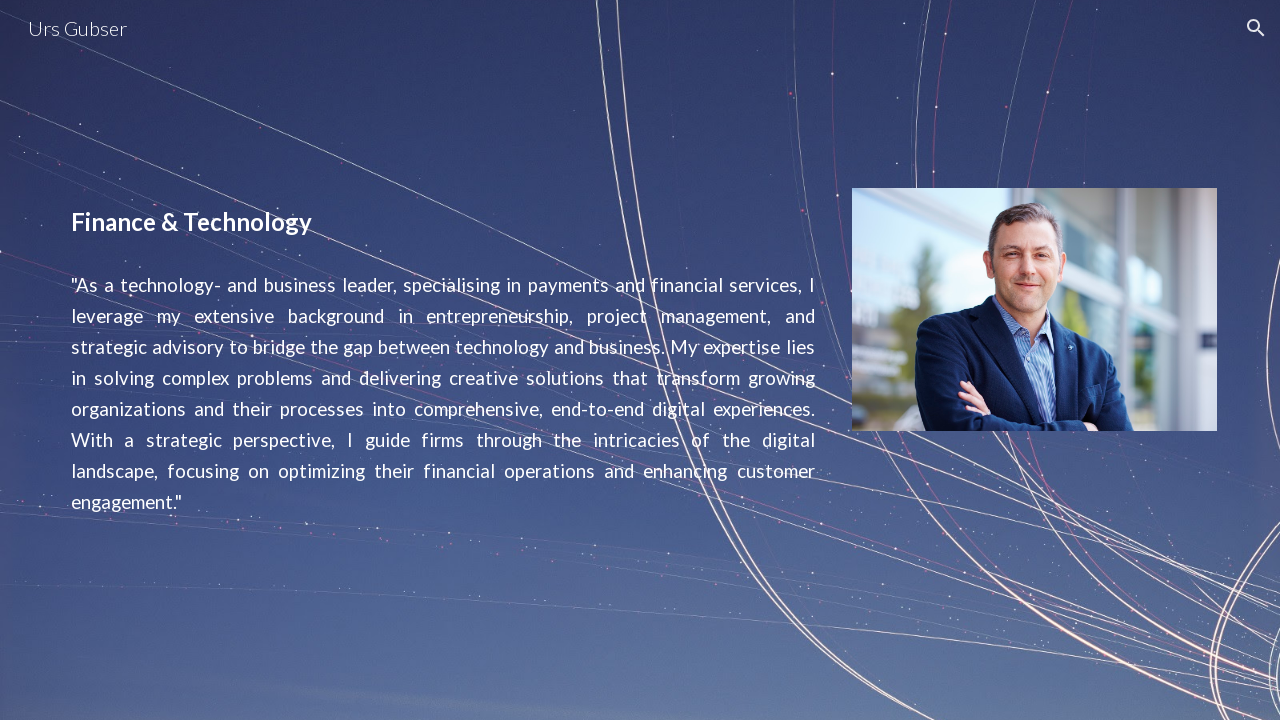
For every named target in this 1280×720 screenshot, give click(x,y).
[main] (443, 222)
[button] (1256, 28)
